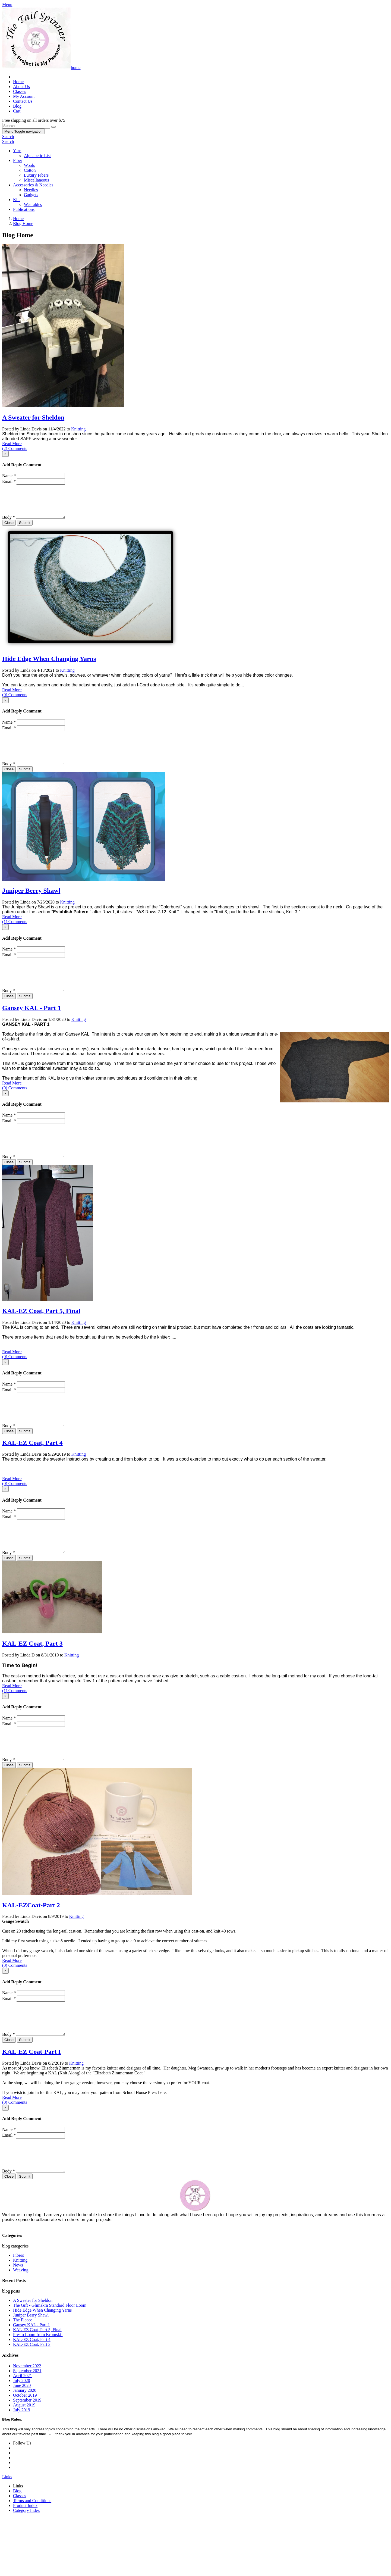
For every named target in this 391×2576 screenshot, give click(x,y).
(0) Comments (14, 701)
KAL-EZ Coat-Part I (31, 2103)
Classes (19, 91)
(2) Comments (14, 448)
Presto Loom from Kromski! (38, 2393)
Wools (29, 165)
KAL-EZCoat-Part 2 (31, 1950)
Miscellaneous (36, 180)
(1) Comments (14, 934)
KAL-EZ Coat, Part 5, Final (41, 1336)
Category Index (26, 2569)
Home (18, 81)
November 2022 (27, 2424)
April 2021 (22, 2434)
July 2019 (21, 2468)
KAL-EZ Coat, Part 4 (32, 1475)
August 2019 (24, 2463)
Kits (16, 199)
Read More (12, 443)
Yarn (17, 150)
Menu (23, 131)
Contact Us (23, 101)
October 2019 (25, 2454)
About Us (21, 86)
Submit (24, 529)
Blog (17, 106)
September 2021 (27, 2429)
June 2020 (22, 2444)
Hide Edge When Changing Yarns (49, 665)
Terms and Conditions (32, 2559)
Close (9, 529)
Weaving (20, 2328)
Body (8, 523)
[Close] (5, 454)
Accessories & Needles (33, 185)
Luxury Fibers (36, 175)
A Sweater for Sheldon (33, 417)
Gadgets (31, 194)
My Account (24, 96)
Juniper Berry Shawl (31, 903)
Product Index (25, 2564)
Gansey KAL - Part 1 (31, 1027)
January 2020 (24, 2449)
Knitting (78, 429)
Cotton (30, 170)
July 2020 (21, 2439)
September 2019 (27, 2458)
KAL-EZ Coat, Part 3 (32, 1682)
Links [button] (7, 2535)
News (18, 2323)
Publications (23, 209)
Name (9, 475)
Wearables (33, 204)
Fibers (18, 2314)
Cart (17, 111)
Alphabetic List (37, 155)
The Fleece (22, 2378)
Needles (31, 189)
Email (9, 481)
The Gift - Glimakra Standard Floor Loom (49, 2364)
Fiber (17, 160)
